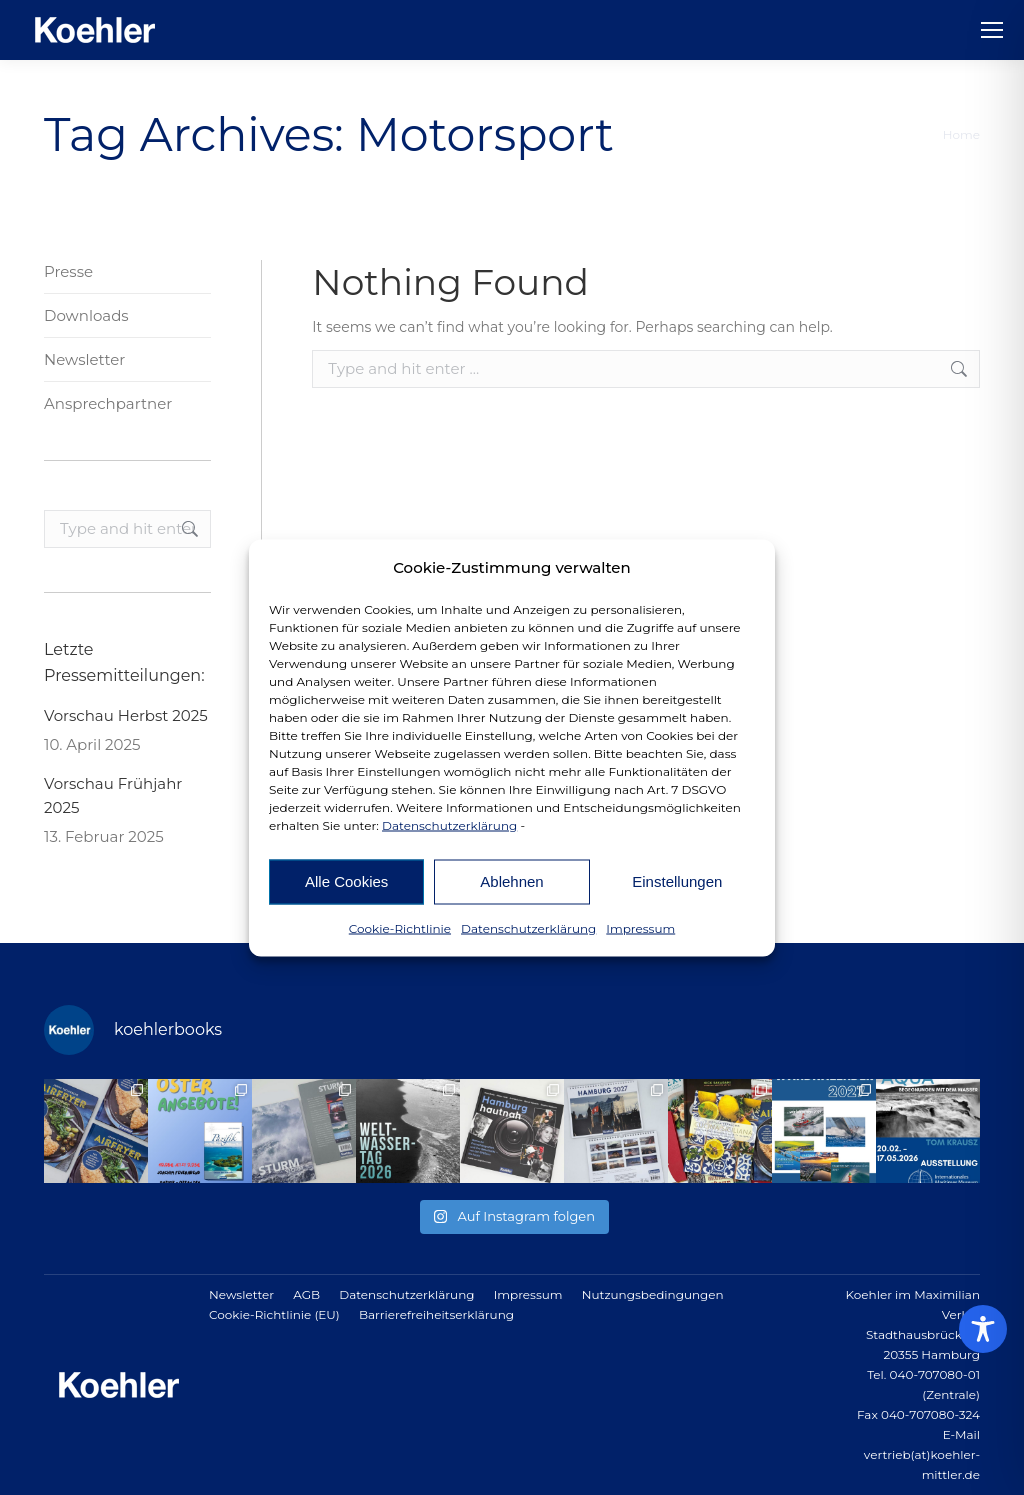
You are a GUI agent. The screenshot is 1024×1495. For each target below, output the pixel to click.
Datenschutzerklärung (449, 824)
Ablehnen (511, 881)
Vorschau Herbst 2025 (126, 715)
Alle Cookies (346, 881)
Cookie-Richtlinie (400, 927)
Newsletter (84, 359)
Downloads (86, 315)
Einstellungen (677, 881)
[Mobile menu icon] (992, 30)
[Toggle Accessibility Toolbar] (983, 1329)
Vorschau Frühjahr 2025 (113, 795)
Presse (68, 271)
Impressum (640, 927)
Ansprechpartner (108, 403)
